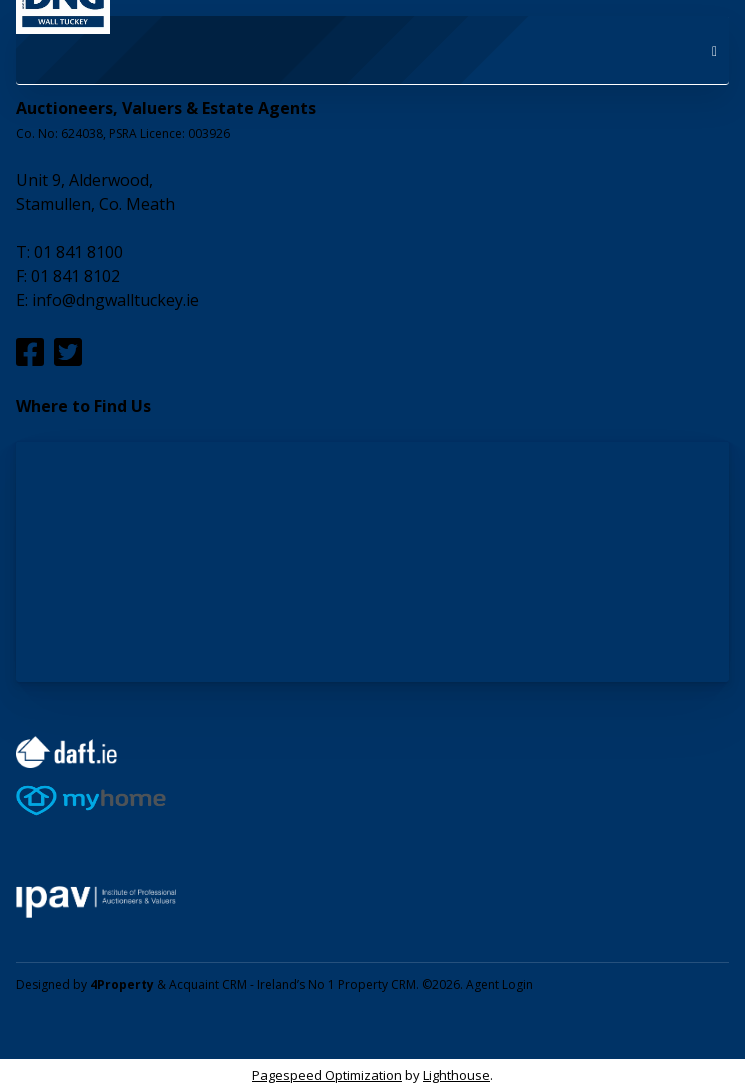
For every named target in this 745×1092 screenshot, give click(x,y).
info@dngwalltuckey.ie (115, 300)
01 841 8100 (78, 252)
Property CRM (377, 984)
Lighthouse (456, 1075)
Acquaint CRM (208, 984)
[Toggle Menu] (714, 50)
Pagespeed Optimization (327, 1075)
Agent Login (499, 984)
